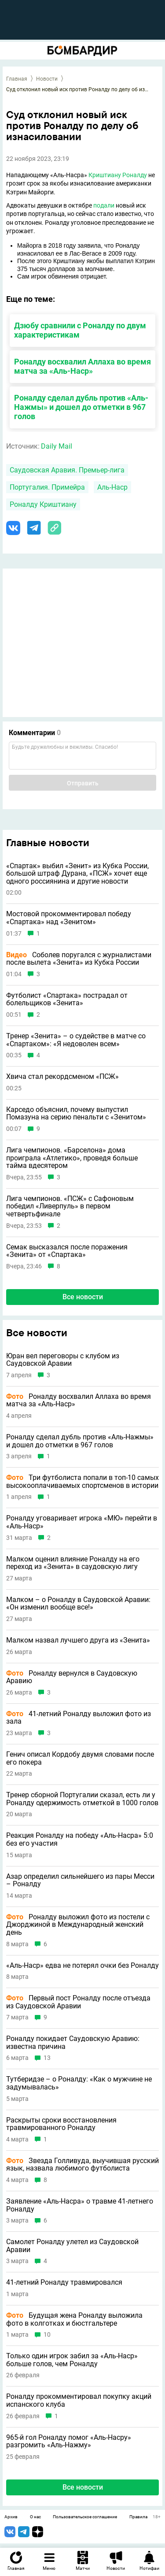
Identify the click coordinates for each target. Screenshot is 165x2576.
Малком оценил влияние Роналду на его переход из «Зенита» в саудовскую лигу (72, 1563)
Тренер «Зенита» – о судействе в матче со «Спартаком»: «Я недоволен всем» (76, 1040)
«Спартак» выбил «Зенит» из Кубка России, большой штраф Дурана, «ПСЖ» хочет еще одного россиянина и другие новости (77, 873)
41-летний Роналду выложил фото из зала (78, 1717)
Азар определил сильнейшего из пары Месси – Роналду (80, 1880)
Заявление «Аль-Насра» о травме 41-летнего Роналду (79, 2205)
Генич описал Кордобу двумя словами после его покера (80, 1758)
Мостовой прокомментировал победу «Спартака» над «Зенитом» (68, 918)
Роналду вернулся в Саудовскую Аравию (71, 1677)
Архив (11, 2517)
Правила (138, 2517)
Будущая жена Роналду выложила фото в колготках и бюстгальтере (74, 2319)
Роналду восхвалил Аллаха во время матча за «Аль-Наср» (82, 366)
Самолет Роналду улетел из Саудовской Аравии (72, 2245)
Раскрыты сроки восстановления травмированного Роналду (61, 2124)
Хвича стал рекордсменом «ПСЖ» (62, 1077)
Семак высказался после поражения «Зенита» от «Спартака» (67, 1251)
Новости (47, 79)
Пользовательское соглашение (85, 2517)
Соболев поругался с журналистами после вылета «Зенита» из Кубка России (78, 958)
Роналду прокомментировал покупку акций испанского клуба (78, 2400)
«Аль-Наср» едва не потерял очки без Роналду (82, 1966)
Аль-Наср (112, 487)
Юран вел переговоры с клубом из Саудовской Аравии (62, 1360)
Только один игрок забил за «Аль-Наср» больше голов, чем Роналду (72, 2360)
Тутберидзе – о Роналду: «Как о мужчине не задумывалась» (79, 2083)
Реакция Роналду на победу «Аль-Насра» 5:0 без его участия (79, 1839)
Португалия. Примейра (47, 487)
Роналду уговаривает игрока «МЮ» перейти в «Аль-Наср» (81, 1522)
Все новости (82, 1297)
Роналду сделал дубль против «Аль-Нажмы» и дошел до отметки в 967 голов (81, 407)
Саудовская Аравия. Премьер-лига (67, 470)
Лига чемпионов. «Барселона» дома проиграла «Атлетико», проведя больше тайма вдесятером (72, 1158)
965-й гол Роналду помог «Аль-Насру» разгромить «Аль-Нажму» (68, 2441)
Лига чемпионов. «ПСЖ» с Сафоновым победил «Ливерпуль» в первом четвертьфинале (70, 1206)
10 (47, 2334)
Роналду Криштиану (43, 504)
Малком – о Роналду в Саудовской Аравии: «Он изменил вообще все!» (78, 1603)
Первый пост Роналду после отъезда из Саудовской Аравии (78, 2002)
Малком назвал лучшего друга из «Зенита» (78, 1640)
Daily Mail (56, 446)
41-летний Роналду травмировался (64, 2282)
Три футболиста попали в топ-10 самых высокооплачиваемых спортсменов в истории (82, 1481)
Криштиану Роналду (117, 174)
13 (47, 2058)
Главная (16, 79)
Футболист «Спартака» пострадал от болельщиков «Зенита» (67, 999)
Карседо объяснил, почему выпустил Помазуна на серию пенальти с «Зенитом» (76, 1113)
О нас (35, 2517)
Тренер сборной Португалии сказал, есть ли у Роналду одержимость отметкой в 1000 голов (82, 1799)
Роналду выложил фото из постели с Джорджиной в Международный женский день (78, 1925)
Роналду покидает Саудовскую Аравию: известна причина (72, 2042)
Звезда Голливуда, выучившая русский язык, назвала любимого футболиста (82, 2164)
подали (103, 205)
